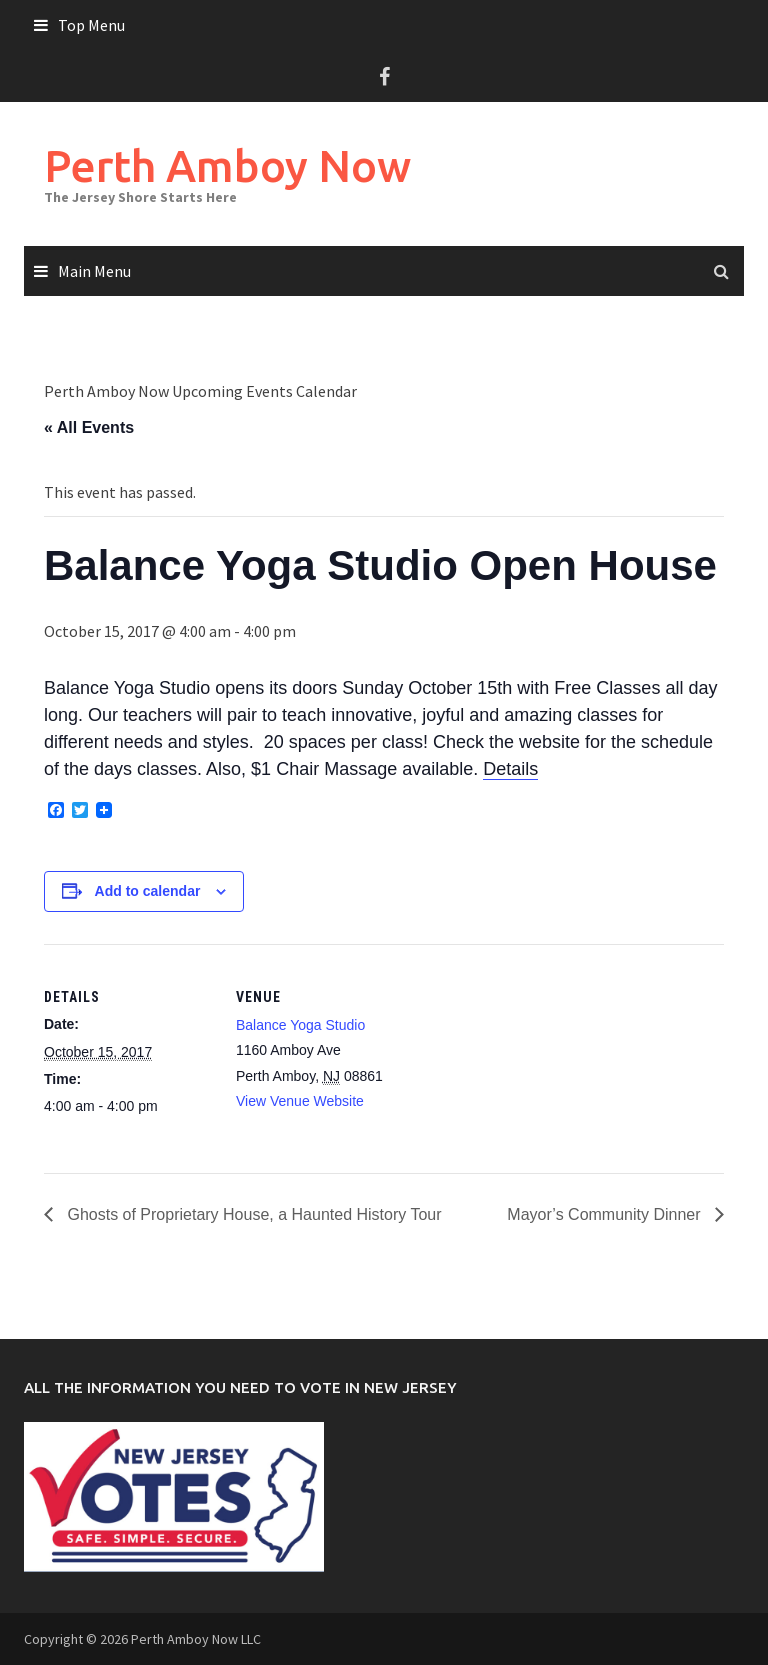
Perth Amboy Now (227, 165)
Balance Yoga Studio (300, 1025)
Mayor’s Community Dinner (606, 1214)
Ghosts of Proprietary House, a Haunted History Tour (252, 1214)
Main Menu (94, 271)
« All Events (89, 427)
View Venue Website (300, 1101)
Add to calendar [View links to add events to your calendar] (148, 891)
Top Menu (91, 25)
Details (510, 769)
